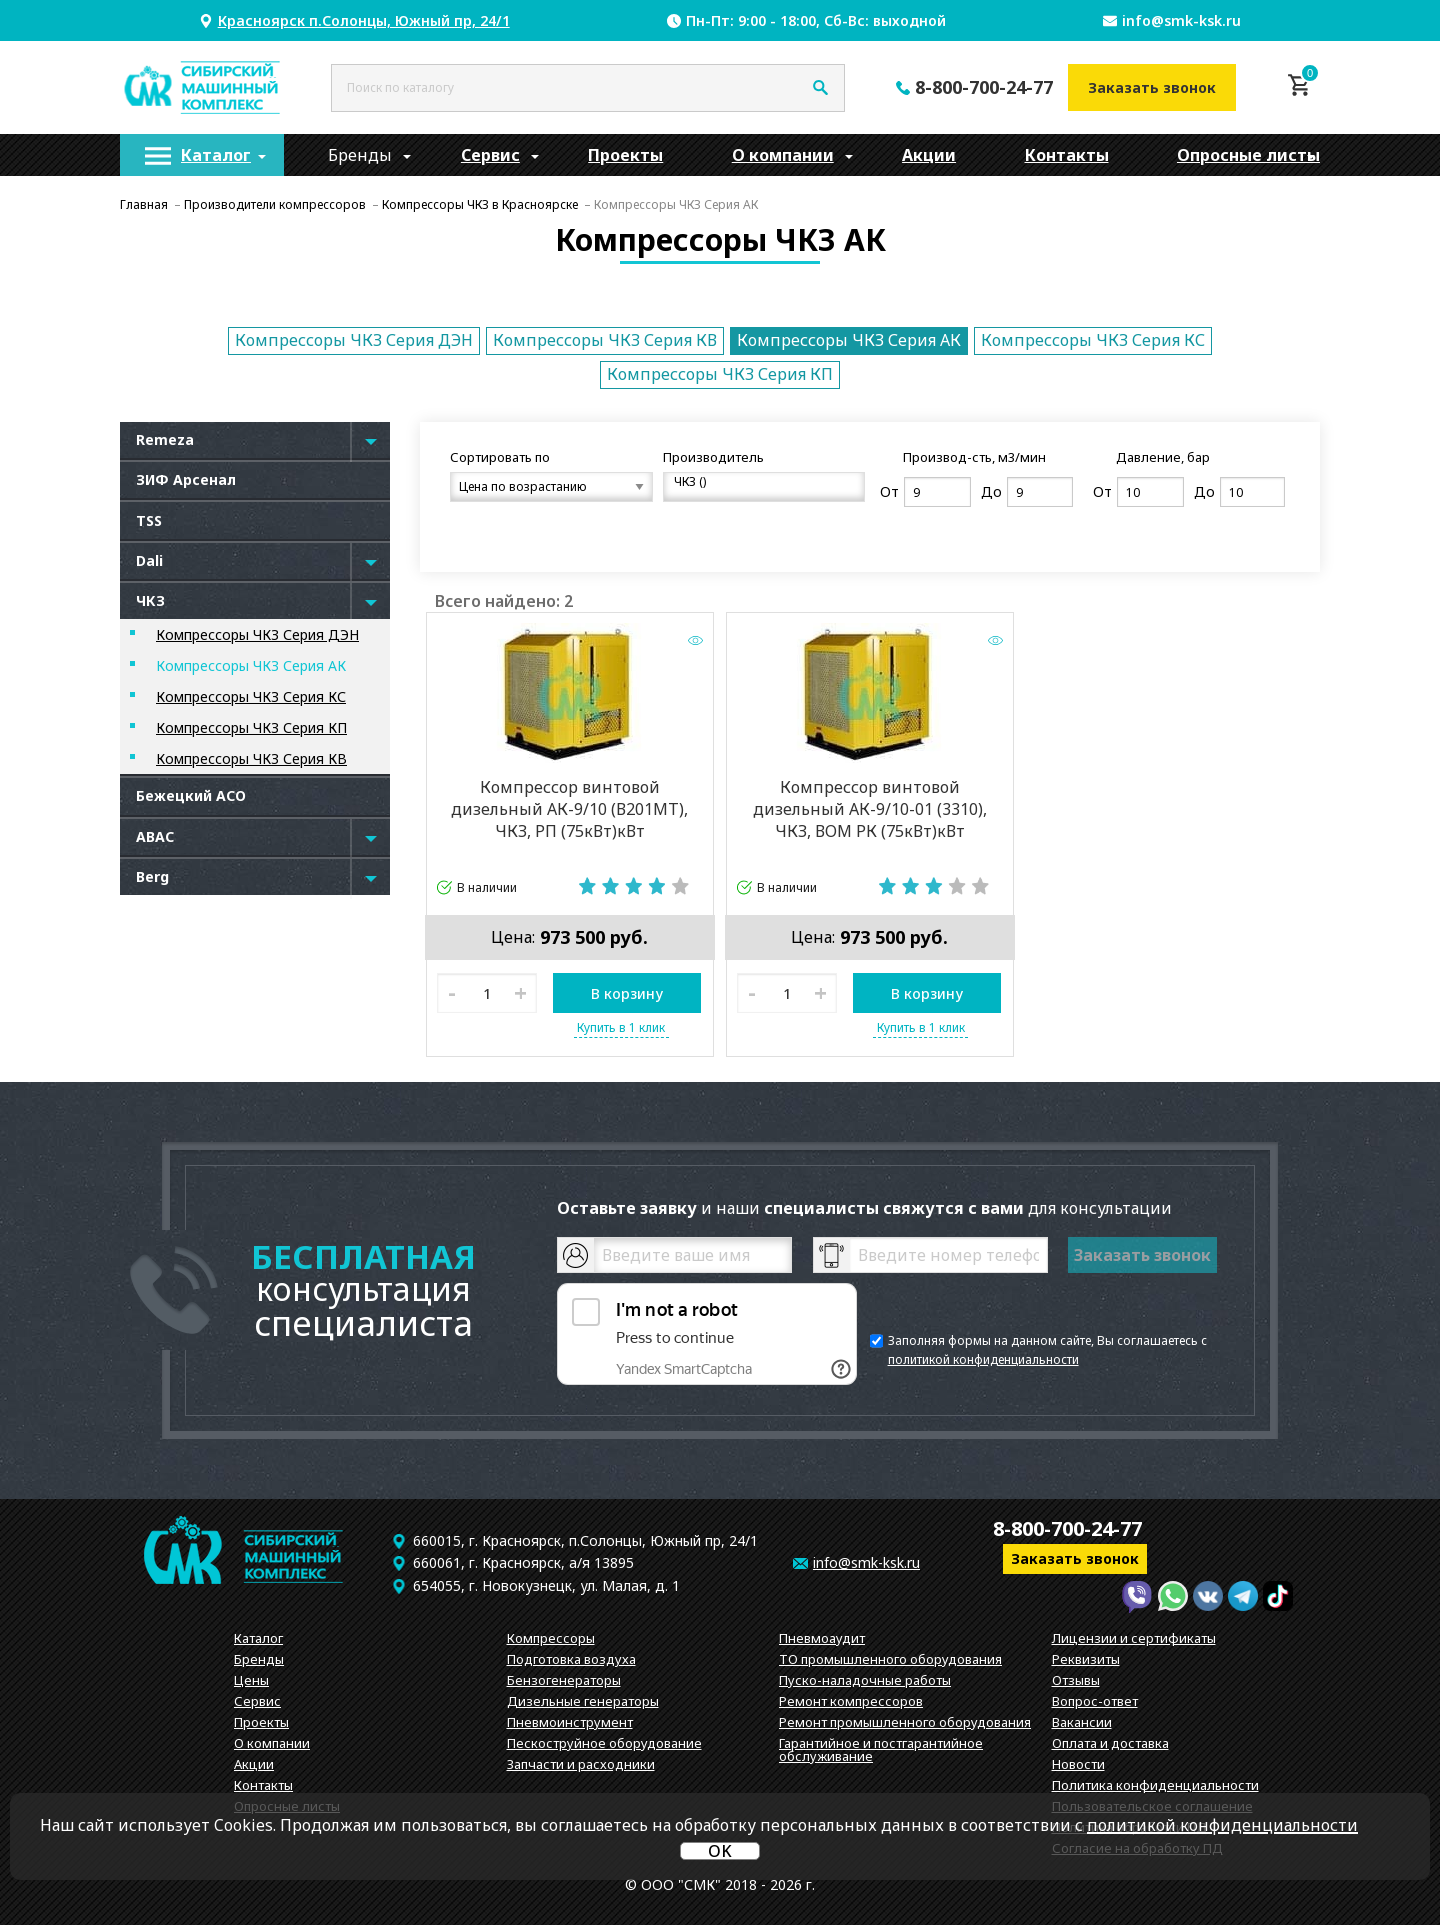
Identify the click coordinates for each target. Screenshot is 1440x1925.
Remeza (165, 439)
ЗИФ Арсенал (186, 479)
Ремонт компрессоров (851, 1701)
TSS (149, 520)
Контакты (1067, 155)
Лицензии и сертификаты (1134, 1638)
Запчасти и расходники (581, 1764)
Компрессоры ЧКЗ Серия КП (720, 374)
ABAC (155, 836)
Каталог (216, 155)
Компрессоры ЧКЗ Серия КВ (605, 340)
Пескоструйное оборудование (604, 1743)
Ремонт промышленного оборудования (905, 1722)
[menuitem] (202, 155)
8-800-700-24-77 (984, 87)
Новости (1078, 1764)
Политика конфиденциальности (1155, 1785)
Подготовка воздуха (571, 1659)
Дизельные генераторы (583, 1701)
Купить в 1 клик (621, 1028)
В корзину (627, 993)
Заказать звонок (1152, 87)
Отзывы (1076, 1680)
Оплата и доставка (1110, 1743)
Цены (251, 1680)
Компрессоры (551, 1638)
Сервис (490, 155)
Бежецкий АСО (191, 795)
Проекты (625, 155)
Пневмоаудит (822, 1638)
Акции (929, 155)
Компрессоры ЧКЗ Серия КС (1093, 340)
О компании (783, 155)
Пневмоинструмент (570, 1722)
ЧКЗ (150, 600)
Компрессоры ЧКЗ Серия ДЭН (354, 340)
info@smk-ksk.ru (1181, 20)
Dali (149, 560)
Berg (152, 876)
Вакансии (1082, 1722)
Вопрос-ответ (1095, 1701)
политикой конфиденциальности (983, 1359)
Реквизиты (1086, 1659)
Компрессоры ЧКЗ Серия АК (849, 340)
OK (720, 1851)
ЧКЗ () (756, 482)
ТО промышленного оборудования (890, 1659)
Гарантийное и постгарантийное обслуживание (881, 1749)
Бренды (360, 155)
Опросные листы (1248, 155)
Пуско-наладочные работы (865, 1680)
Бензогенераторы (564, 1680)
